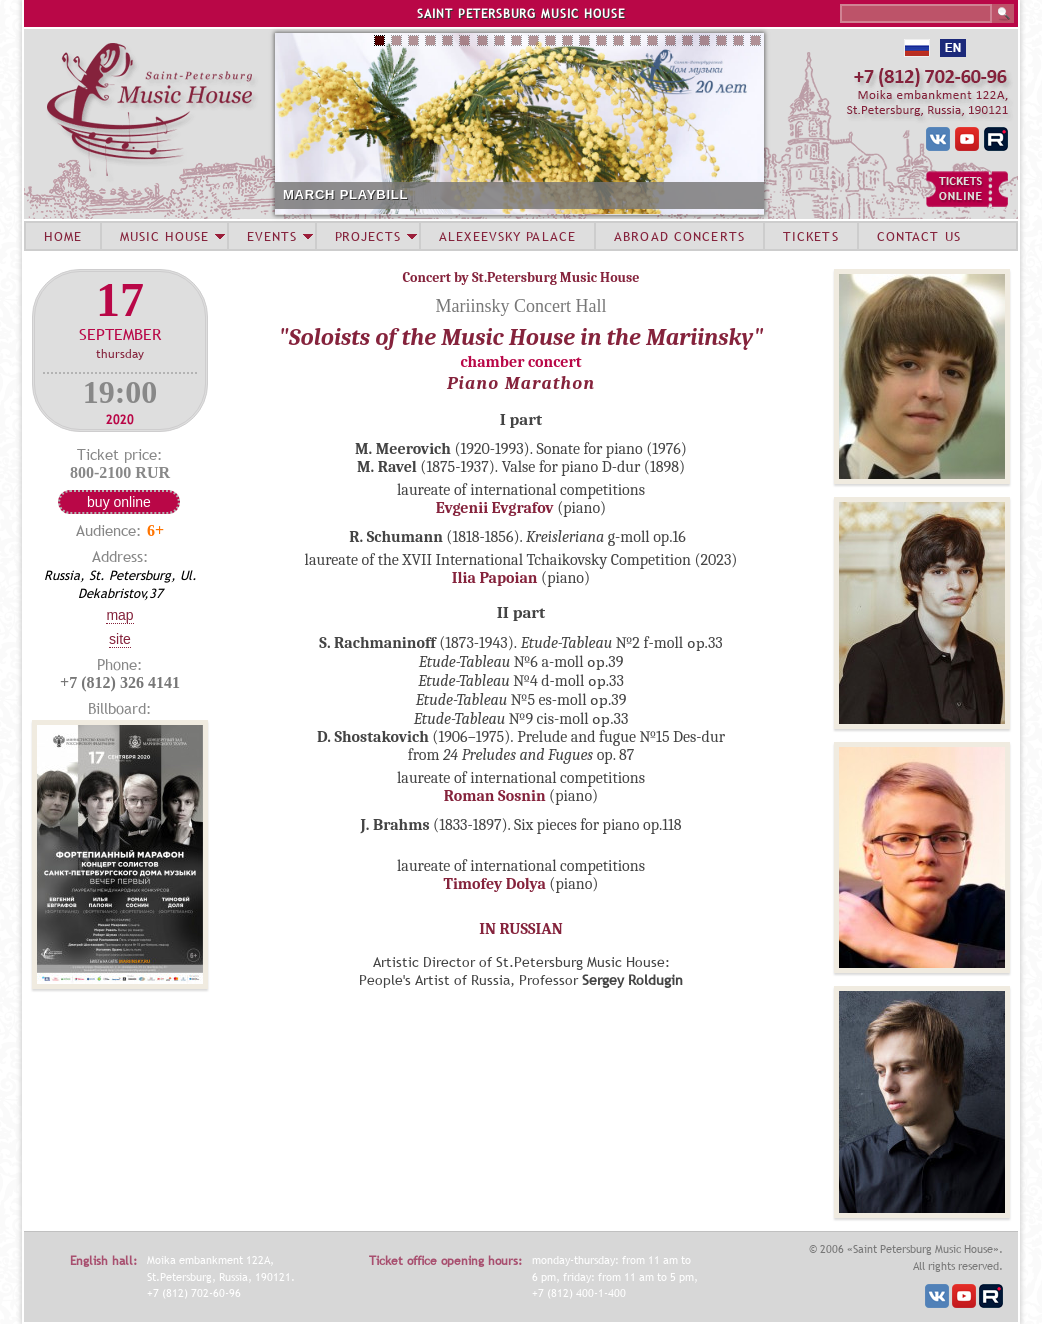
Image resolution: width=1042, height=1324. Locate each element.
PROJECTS (368, 236)
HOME (63, 236)
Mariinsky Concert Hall (521, 306)
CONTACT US (919, 236)
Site (120, 639)
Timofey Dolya (495, 884)
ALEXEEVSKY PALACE (507, 236)
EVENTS (272, 236)
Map (119, 615)
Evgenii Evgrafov (495, 508)
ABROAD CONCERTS (679, 236)
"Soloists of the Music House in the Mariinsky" (521, 337)
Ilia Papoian (495, 578)
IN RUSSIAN (520, 929)
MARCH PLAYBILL (345, 194)
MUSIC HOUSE (164, 236)
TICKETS (811, 236)
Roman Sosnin (495, 796)
